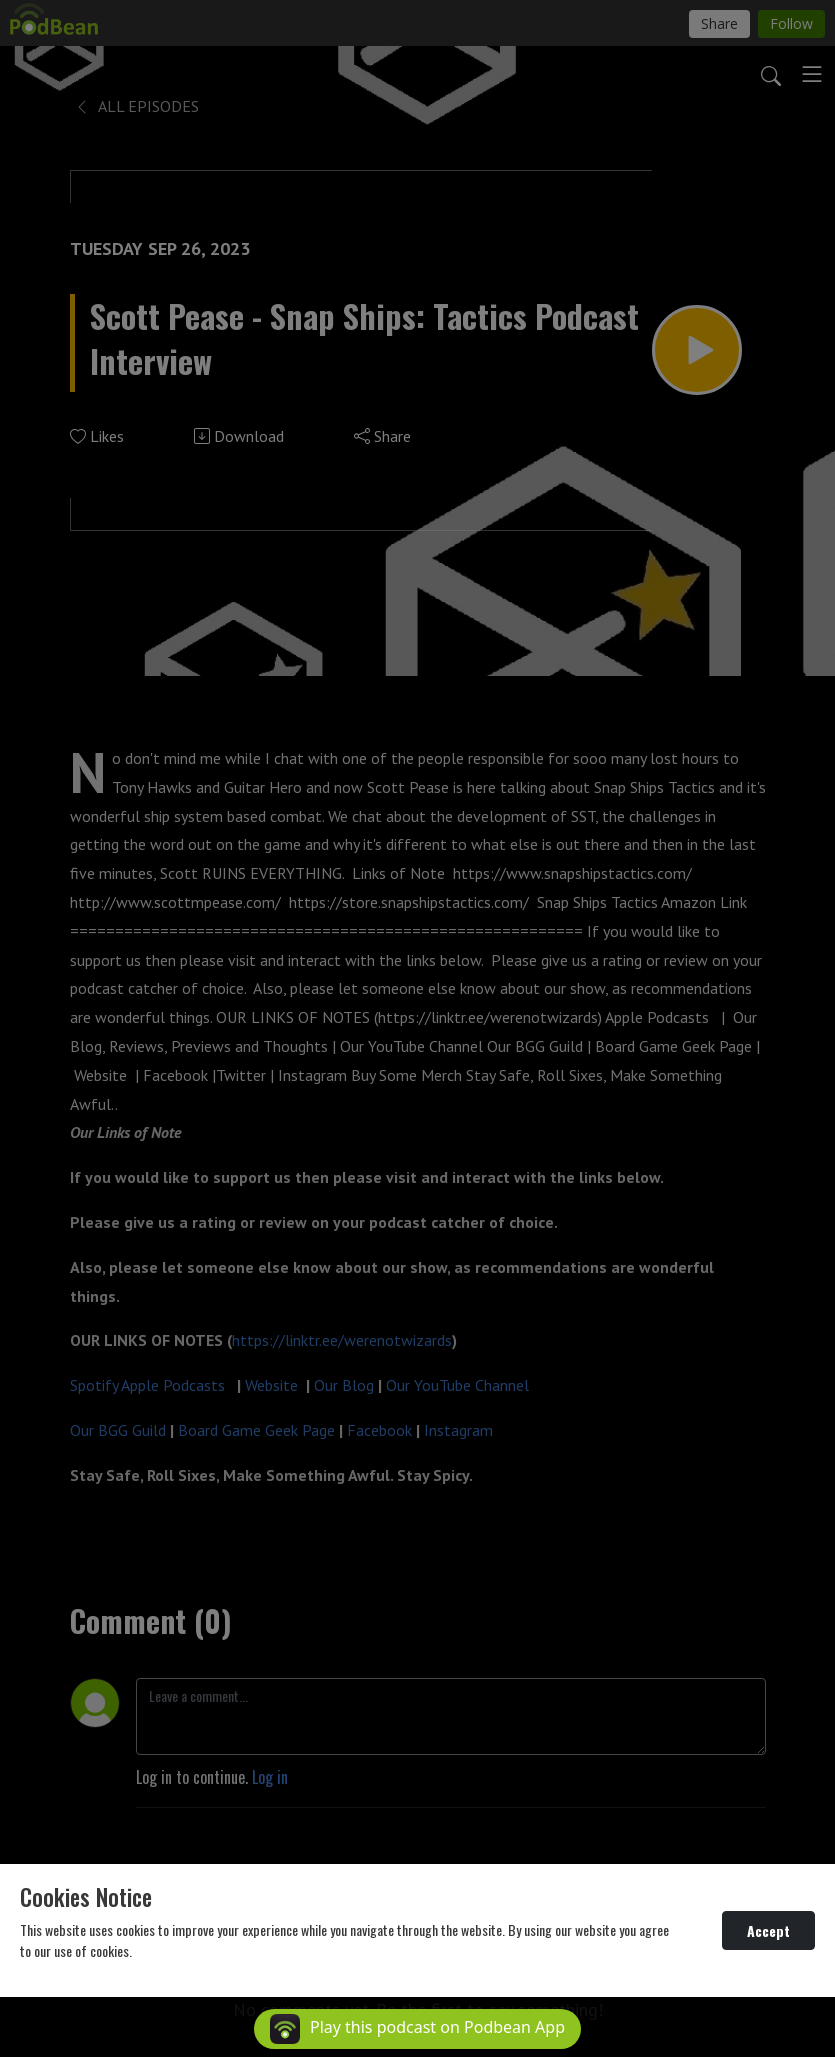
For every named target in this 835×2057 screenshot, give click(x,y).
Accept (768, 1930)
